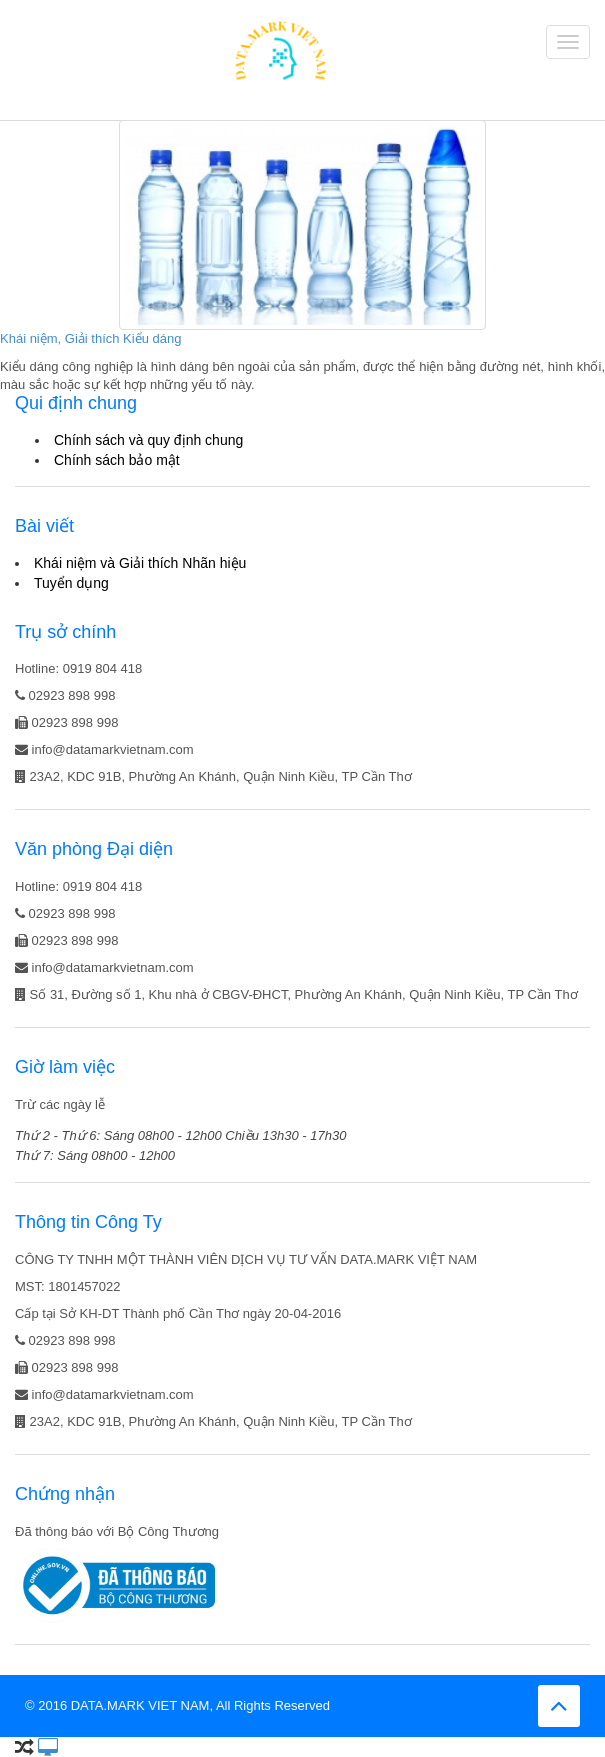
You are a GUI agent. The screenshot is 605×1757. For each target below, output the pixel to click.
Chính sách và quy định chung (148, 440)
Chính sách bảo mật (117, 460)
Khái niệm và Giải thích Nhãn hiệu (140, 563)
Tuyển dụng (71, 583)
